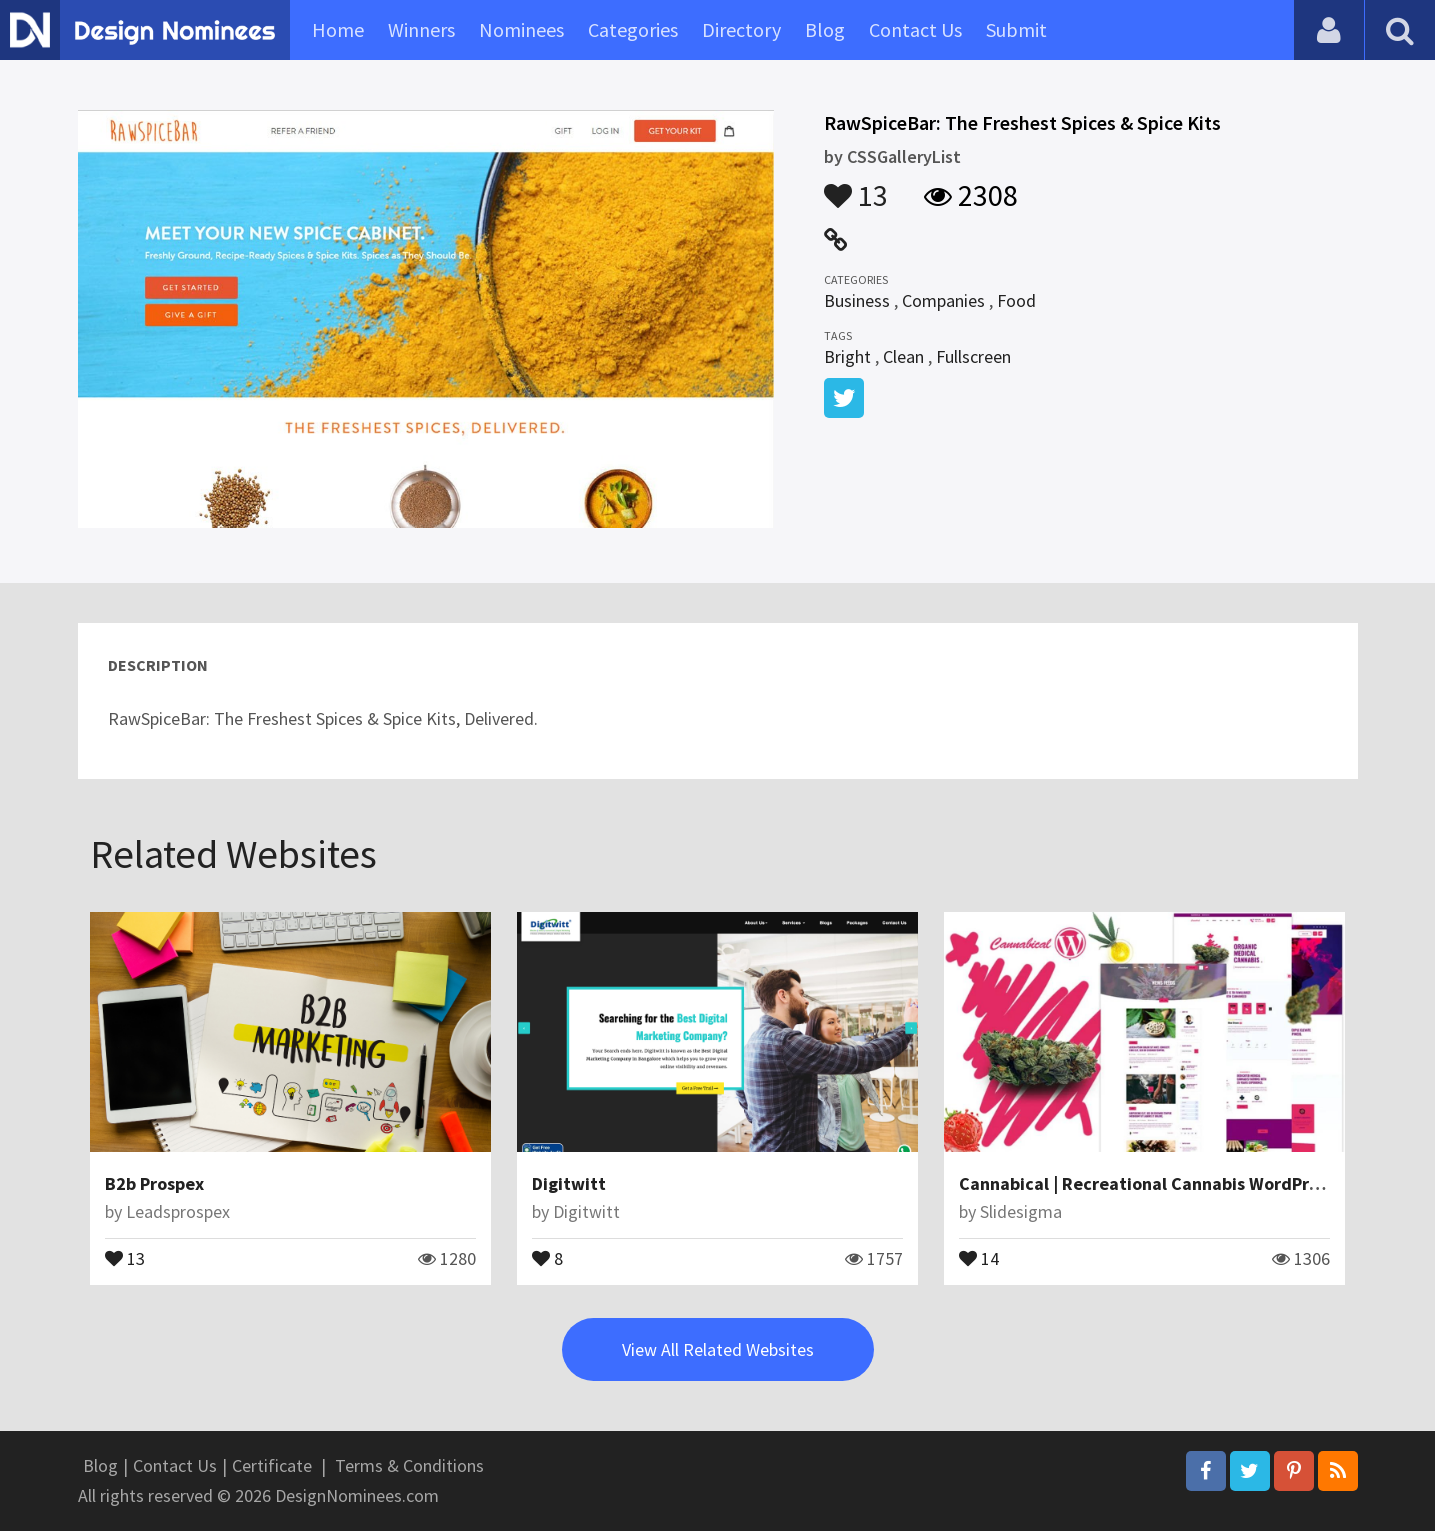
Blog (825, 29)
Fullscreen (973, 356)
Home (338, 29)
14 (979, 1257)
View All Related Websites (718, 1349)
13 (856, 186)
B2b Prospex (154, 1183)
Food (1016, 300)
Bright (847, 356)
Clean (903, 356)
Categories (633, 29)
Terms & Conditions (409, 1465)
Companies (943, 300)
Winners (421, 29)
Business (857, 300)
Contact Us (915, 29)
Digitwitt (569, 1183)
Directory (741, 29)
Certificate (272, 1465)
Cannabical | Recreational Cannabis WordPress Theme (1177, 1183)
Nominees (521, 29)
